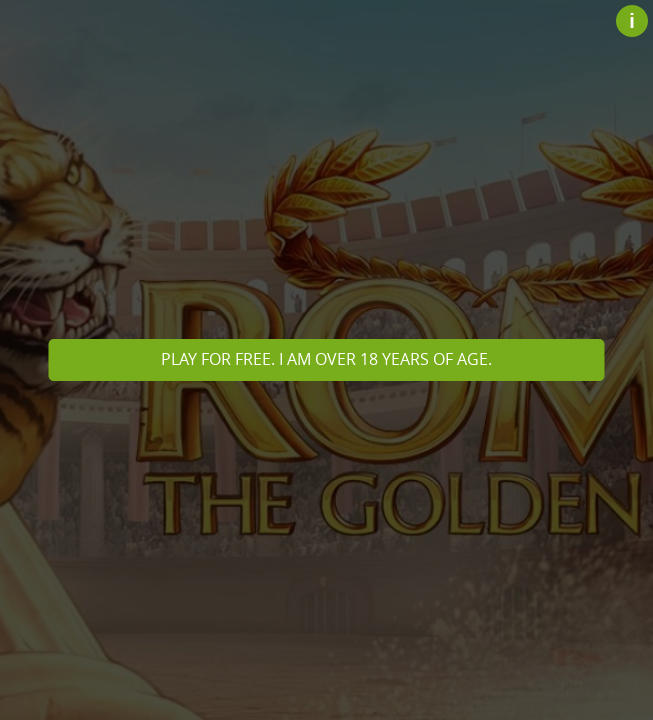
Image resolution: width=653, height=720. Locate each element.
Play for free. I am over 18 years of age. (326, 359)
